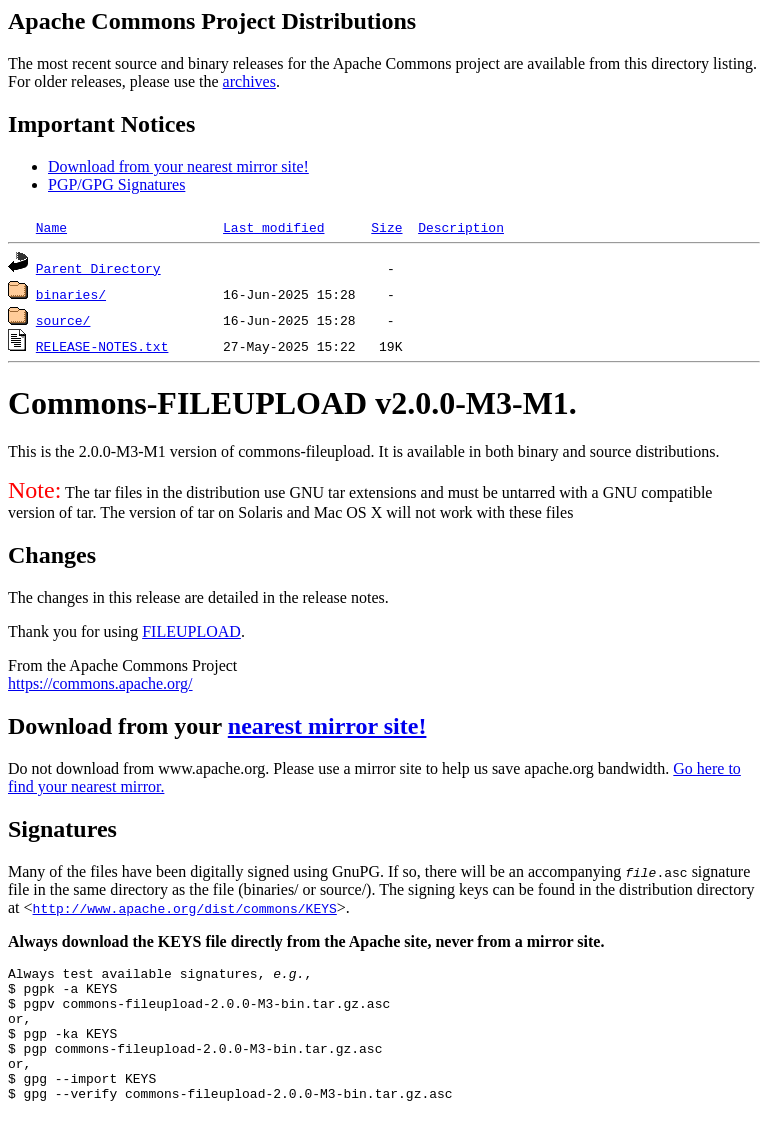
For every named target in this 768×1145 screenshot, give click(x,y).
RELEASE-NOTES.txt (102, 346)
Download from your (118, 726)
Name (51, 227)
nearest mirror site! (327, 726)
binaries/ (71, 294)
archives (249, 81)
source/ (63, 320)
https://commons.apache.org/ (100, 683)
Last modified (273, 227)
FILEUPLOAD (191, 631)
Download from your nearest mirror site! (178, 166)
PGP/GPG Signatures (116, 184)
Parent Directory (98, 268)
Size (386, 227)
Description (461, 227)
